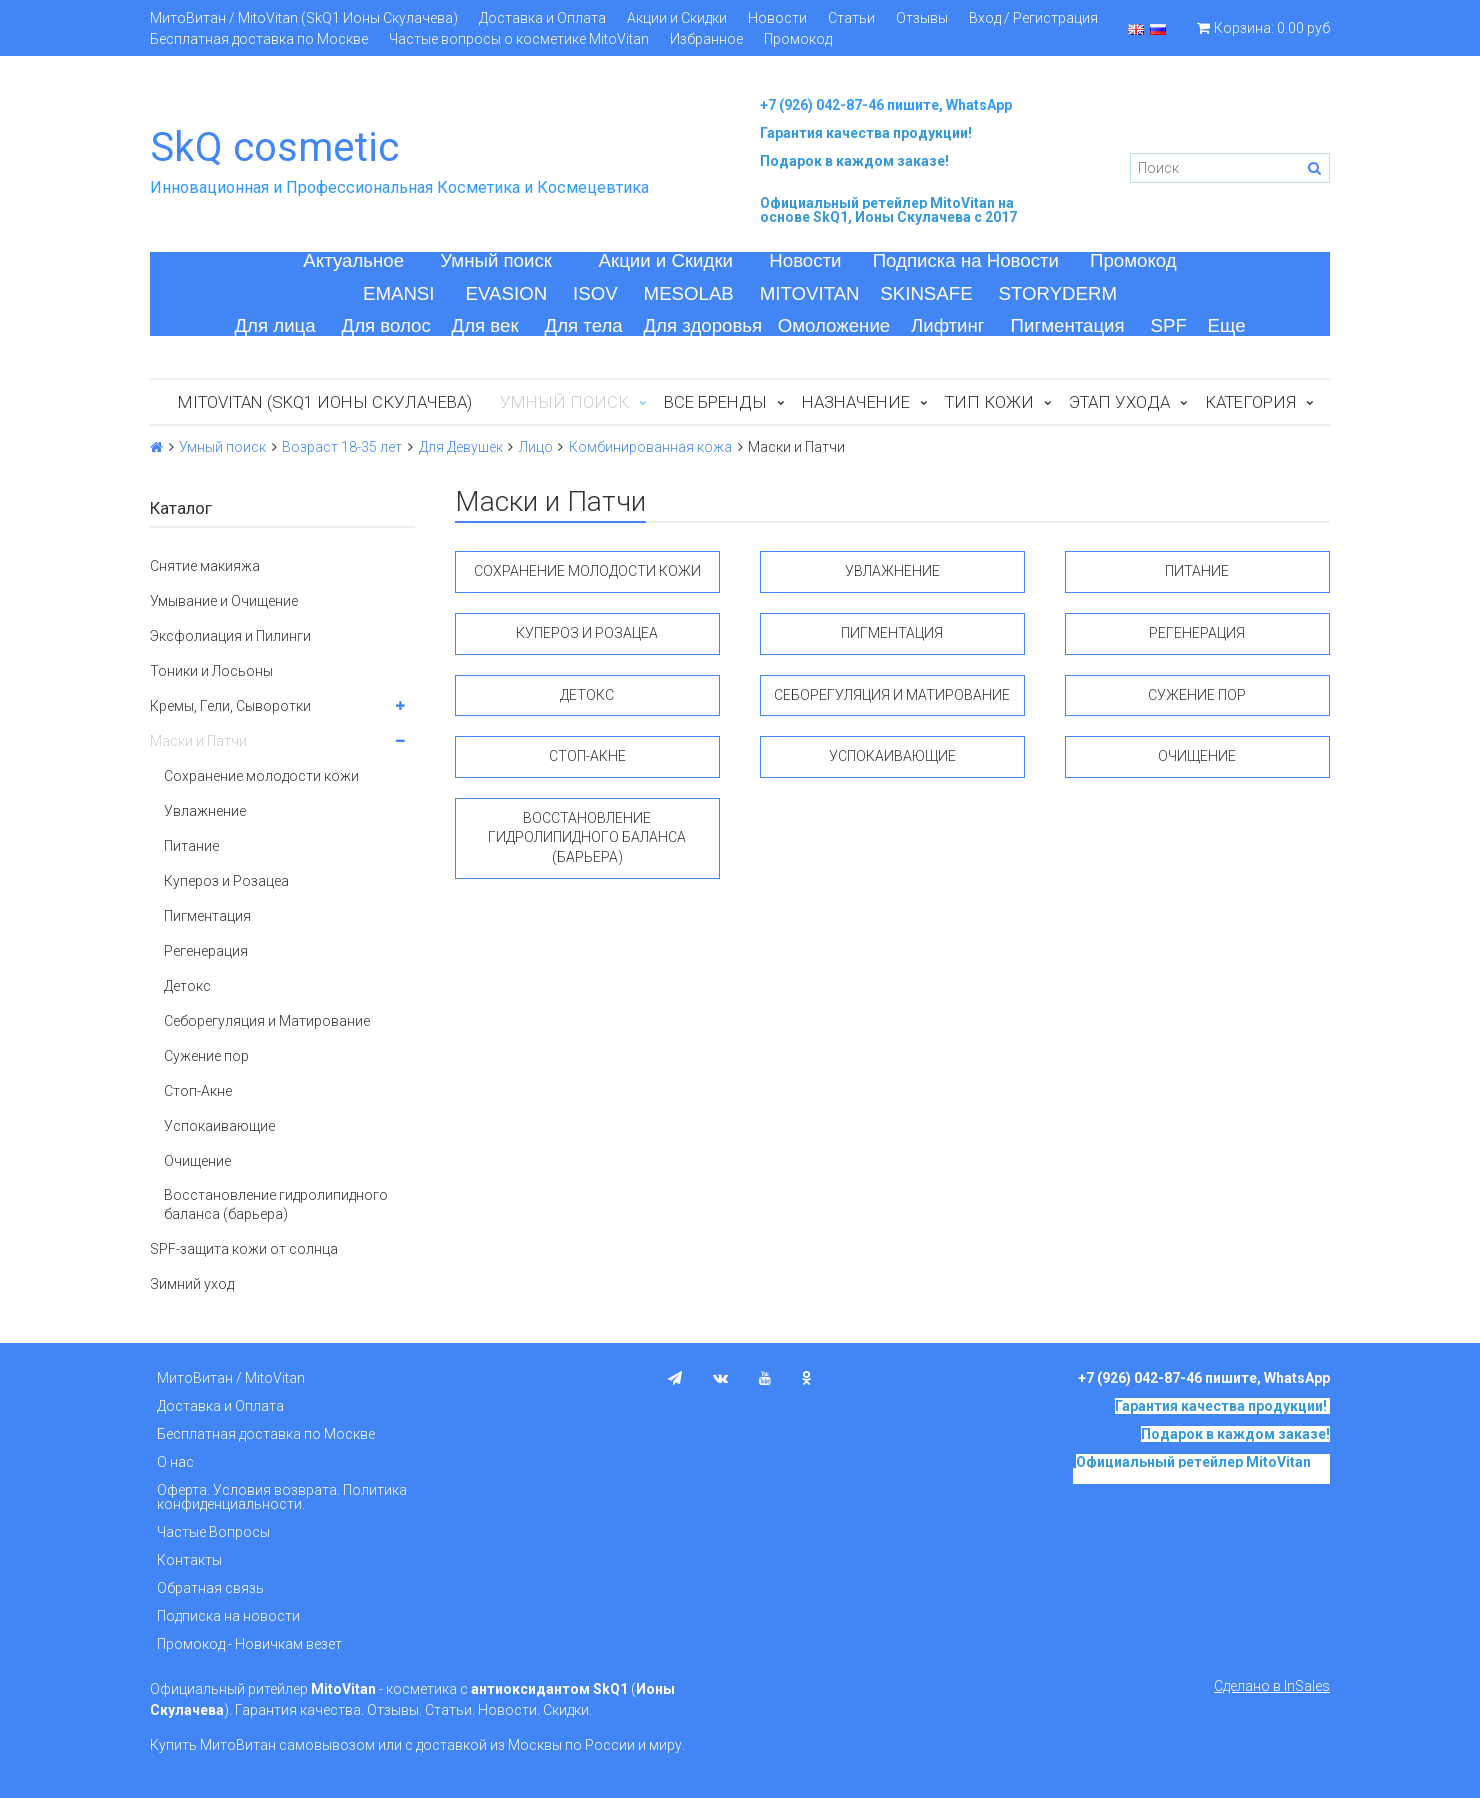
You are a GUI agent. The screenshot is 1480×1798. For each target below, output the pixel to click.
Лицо (536, 447)
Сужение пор (206, 1056)
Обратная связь (210, 1588)
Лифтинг (948, 325)
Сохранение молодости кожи (261, 776)
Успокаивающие (219, 1126)
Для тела (584, 325)
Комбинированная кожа (650, 447)
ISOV (595, 293)
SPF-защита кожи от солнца (244, 1249)
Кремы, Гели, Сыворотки (230, 706)
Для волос (386, 325)
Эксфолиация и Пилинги (230, 636)
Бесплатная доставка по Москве (259, 39)
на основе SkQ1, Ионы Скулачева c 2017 (888, 210)
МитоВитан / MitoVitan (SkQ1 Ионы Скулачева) (304, 18)
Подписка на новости (228, 1616)
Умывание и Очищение (224, 601)
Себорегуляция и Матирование (267, 1021)
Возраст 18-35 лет (342, 447)
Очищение (197, 1161)
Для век (485, 325)
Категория (1250, 402)
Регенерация (206, 951)
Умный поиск (496, 260)
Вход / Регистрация (1033, 18)
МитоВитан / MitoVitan (231, 1378)
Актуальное (353, 260)
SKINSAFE (926, 293)
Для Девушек (461, 447)
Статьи (851, 18)
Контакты (189, 1560)
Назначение (856, 402)
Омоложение (834, 325)
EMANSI (399, 293)
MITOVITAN (810, 293)
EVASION (507, 293)
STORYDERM (1058, 293)
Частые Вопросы (213, 1532)
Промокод (798, 39)
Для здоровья (702, 325)
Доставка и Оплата (542, 18)
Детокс (187, 986)
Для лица (274, 325)
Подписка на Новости (966, 260)
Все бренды (715, 402)
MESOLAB (689, 293)
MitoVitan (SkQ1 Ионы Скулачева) (325, 402)
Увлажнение (205, 811)
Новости (777, 18)
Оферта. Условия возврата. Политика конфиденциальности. (282, 1497)
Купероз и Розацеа (226, 881)
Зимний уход (192, 1284)
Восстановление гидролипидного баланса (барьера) (276, 1204)
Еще (1227, 325)
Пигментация (1068, 325)
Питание (191, 846)
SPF (1169, 325)
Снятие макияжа (205, 566)
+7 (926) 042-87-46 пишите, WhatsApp (886, 105)
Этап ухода (1119, 402)
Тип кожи (989, 402)
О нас (175, 1462)
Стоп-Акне (198, 1091)
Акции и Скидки (677, 18)
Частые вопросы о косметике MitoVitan (519, 39)
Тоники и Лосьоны (211, 671)
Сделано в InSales (1272, 1686)
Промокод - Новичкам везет (249, 1644)
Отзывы (922, 18)
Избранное (706, 39)
